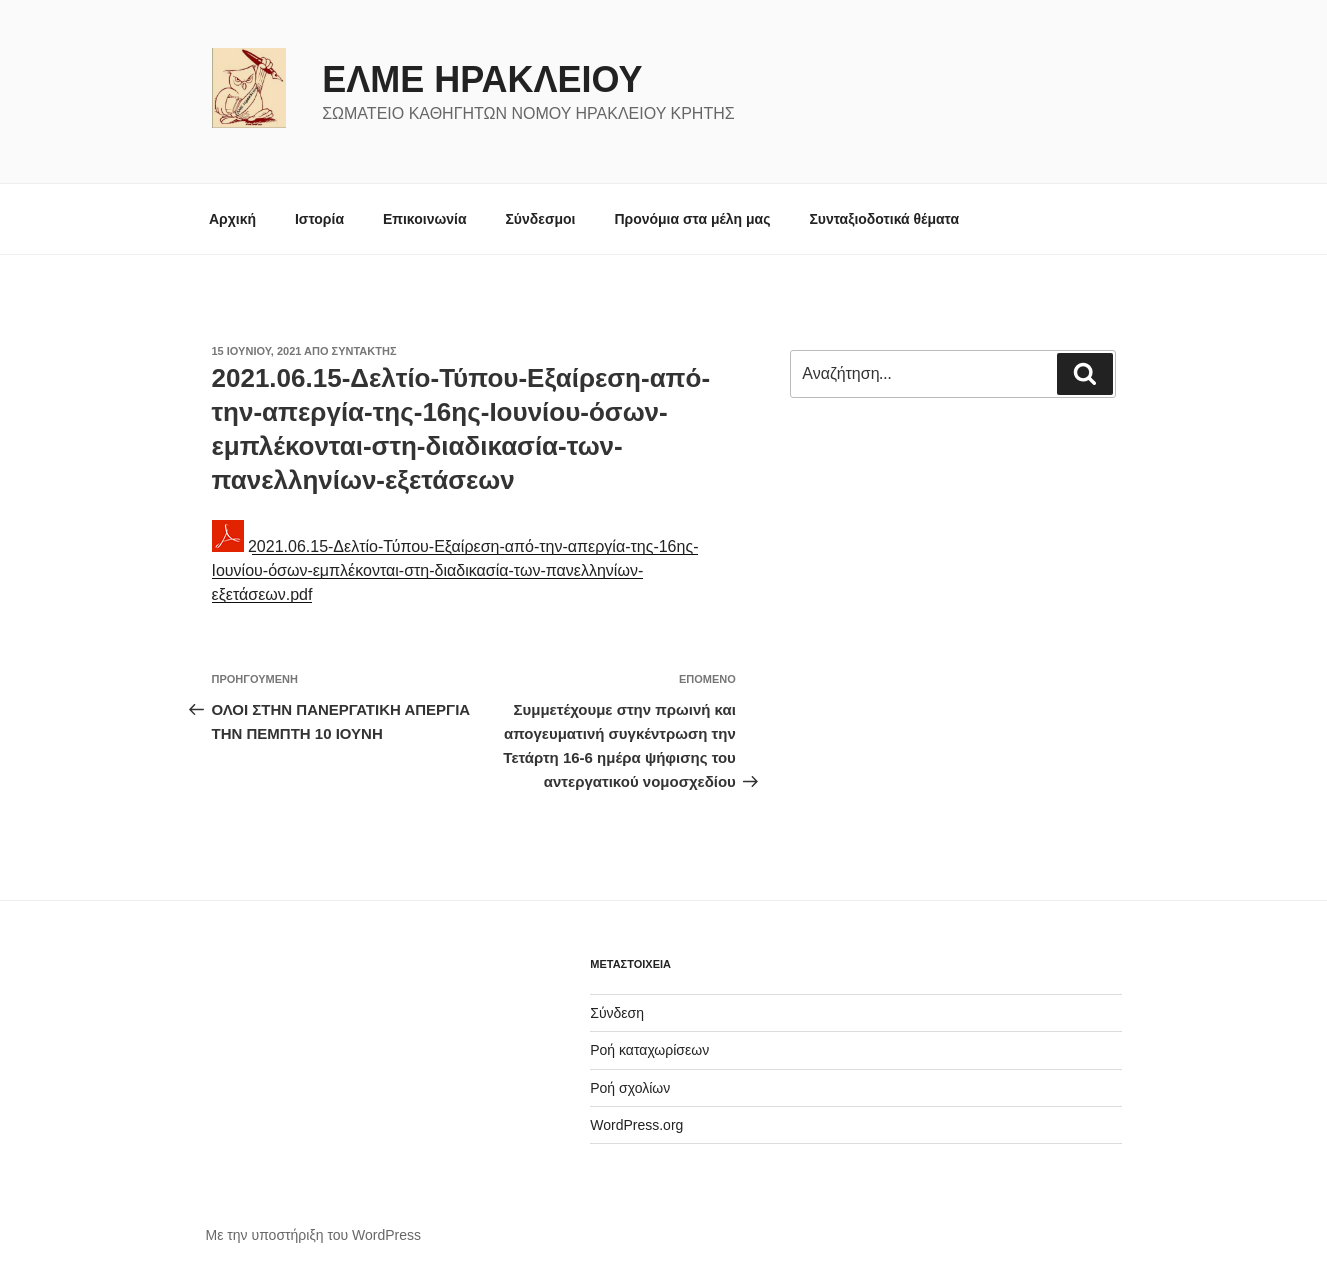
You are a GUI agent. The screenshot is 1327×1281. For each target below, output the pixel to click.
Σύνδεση (617, 1013)
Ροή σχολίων (630, 1088)
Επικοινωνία (425, 219)
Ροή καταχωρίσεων (649, 1050)
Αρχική (232, 219)
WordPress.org (636, 1125)
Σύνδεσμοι (540, 219)
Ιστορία (319, 219)
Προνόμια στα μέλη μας (692, 219)
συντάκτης (364, 351)
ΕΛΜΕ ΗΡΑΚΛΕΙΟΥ (482, 79)
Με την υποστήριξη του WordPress (314, 1235)
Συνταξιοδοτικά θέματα (884, 219)
